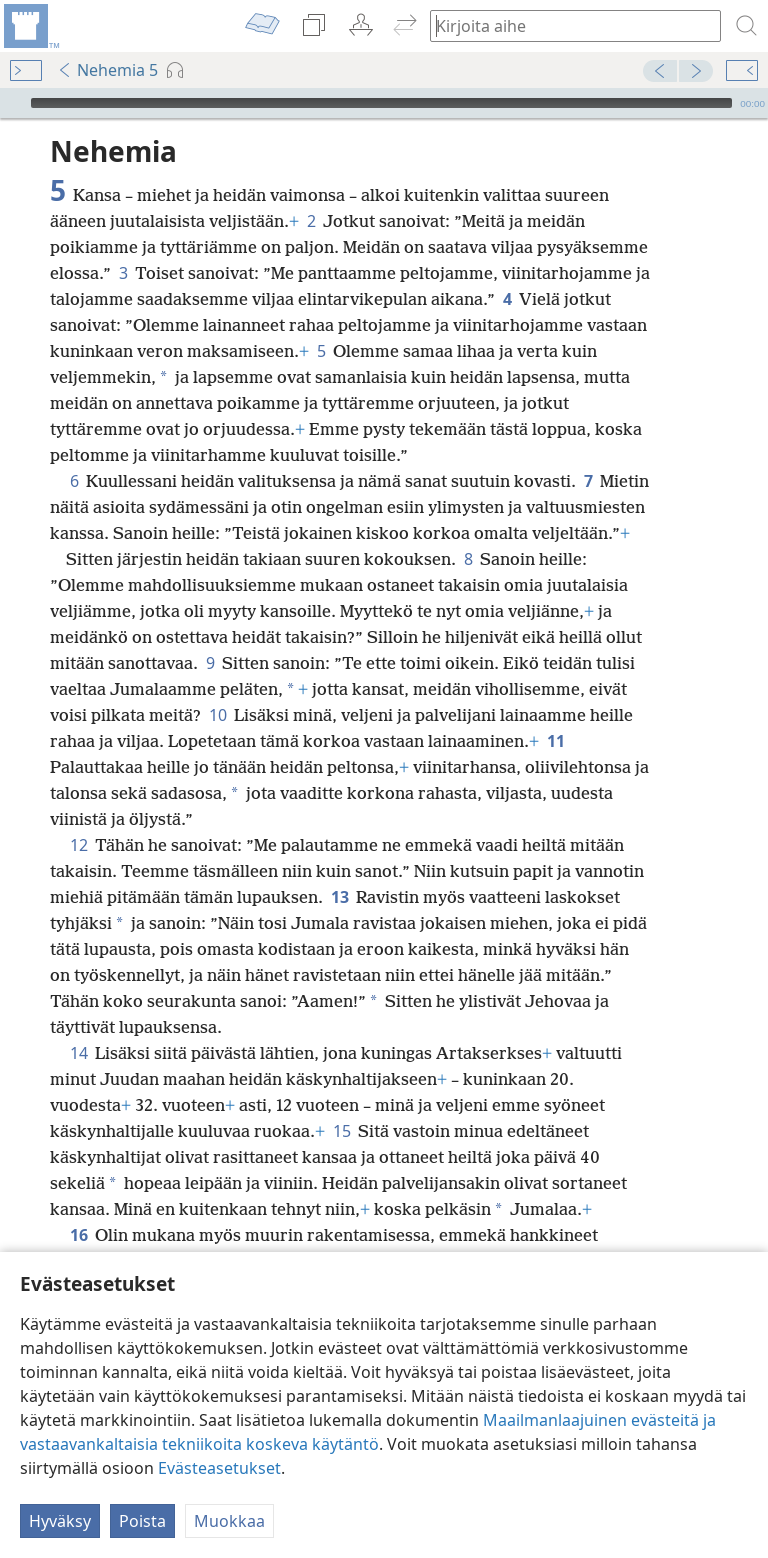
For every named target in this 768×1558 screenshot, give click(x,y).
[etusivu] (30, 26)
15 (341, 1101)
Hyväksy (60, 1521)
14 (78, 1023)
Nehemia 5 (107, 70)
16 (78, 1205)
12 (78, 815)
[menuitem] (30, 26)
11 (555, 711)
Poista (142, 1521)
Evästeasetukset (219, 1468)
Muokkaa (229, 1521)
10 (217, 685)
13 (339, 867)
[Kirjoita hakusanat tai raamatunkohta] (566, 25)
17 (543, 1231)
